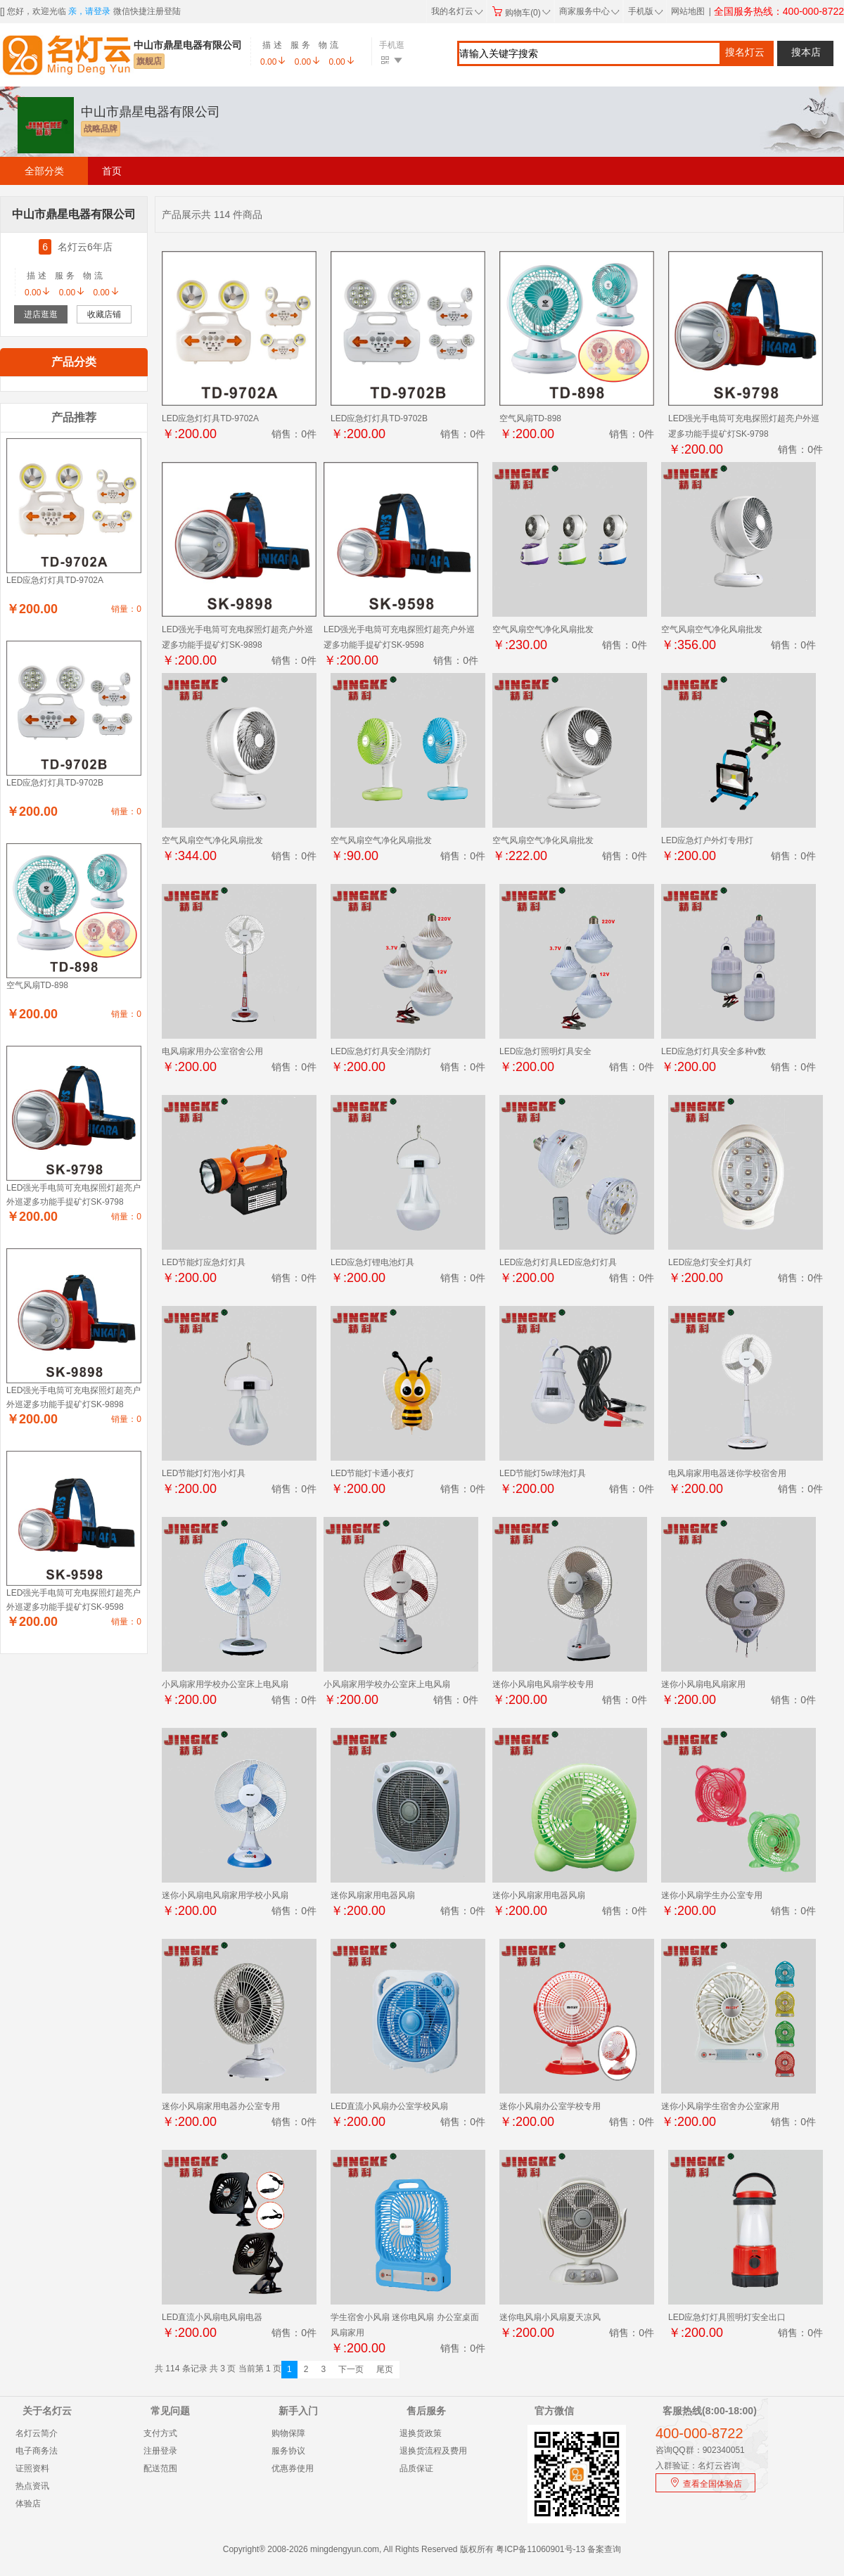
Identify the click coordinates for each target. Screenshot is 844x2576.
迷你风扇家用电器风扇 (373, 1895)
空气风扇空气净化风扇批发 (543, 629)
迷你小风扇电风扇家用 (703, 1684)
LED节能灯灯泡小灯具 (203, 1473)
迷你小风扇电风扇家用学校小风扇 (225, 1895)
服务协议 (288, 2451)
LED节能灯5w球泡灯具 (542, 1473)
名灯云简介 (36, 2433)
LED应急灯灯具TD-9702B (379, 418)
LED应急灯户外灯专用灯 (707, 840)
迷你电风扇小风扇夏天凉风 (550, 2317)
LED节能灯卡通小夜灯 (372, 1473)
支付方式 (160, 2433)
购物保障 (288, 2433)
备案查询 (604, 2549)
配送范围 (160, 2468)
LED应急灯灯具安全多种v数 (713, 1051)
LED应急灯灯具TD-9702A (210, 418)
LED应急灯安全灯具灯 (710, 1262)
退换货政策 (420, 2433)
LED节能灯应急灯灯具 (203, 1262)
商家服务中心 (589, 11)
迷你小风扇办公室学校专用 (550, 2106)
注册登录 (160, 2451)
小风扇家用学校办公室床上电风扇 (225, 1684)
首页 (112, 171)
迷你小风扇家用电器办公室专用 (221, 2106)
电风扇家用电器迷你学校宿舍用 (727, 1473)
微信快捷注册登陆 (147, 11)
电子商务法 (36, 2451)
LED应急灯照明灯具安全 (545, 1051)
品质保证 (416, 2468)
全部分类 (44, 171)
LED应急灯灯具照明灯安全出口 (727, 2317)
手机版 (644, 11)
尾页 (384, 2369)
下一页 (351, 2369)
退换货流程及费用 (433, 2451)
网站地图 (688, 11)
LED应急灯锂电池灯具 (372, 1262)
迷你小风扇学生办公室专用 (711, 1895)
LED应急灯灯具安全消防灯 (381, 1051)
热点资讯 (32, 2486)
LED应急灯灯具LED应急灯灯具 (558, 1262)
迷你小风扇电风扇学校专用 (543, 1684)
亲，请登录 (89, 11)
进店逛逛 (41, 314)
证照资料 (32, 2468)
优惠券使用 (292, 2468)
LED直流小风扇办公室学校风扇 (389, 2106)
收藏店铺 (104, 314)
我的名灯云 (457, 11)
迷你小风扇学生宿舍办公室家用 (720, 2106)
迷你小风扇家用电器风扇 (538, 1895)
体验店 (28, 2503)
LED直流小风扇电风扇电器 (212, 2317)
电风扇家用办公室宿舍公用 (212, 1051)
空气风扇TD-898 (530, 418)
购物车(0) (521, 13)
